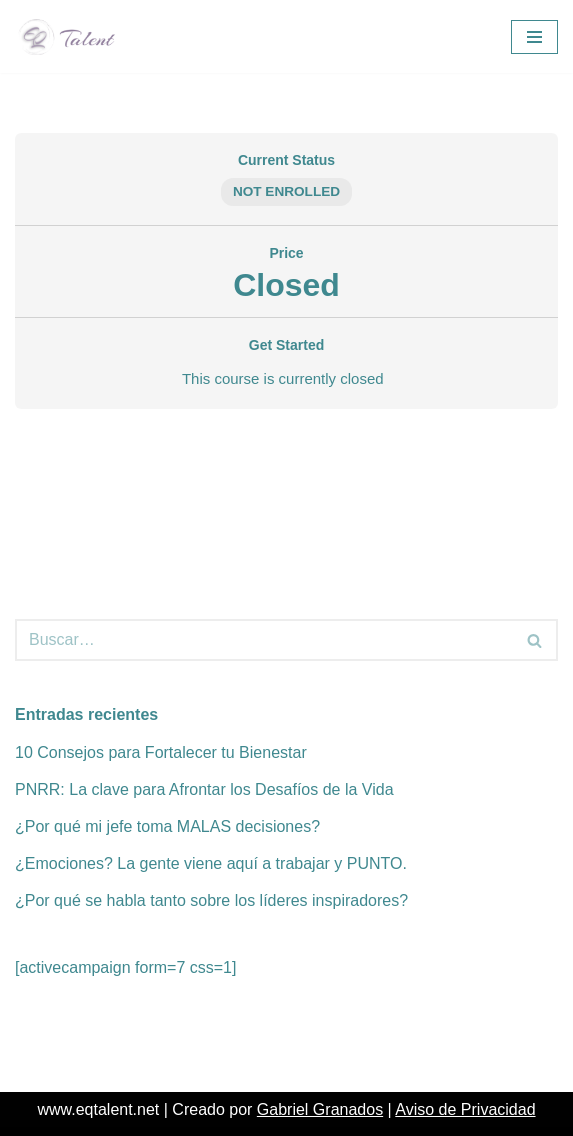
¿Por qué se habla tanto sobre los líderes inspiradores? (211, 900)
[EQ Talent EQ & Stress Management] (73, 36)
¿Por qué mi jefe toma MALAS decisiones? (167, 826)
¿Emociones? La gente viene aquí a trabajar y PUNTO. (211, 863)
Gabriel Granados (320, 1109)
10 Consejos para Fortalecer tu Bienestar (161, 752)
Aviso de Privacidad (465, 1109)
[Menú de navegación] (534, 37)
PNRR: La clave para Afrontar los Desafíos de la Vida (204, 789)
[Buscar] (264, 640)
